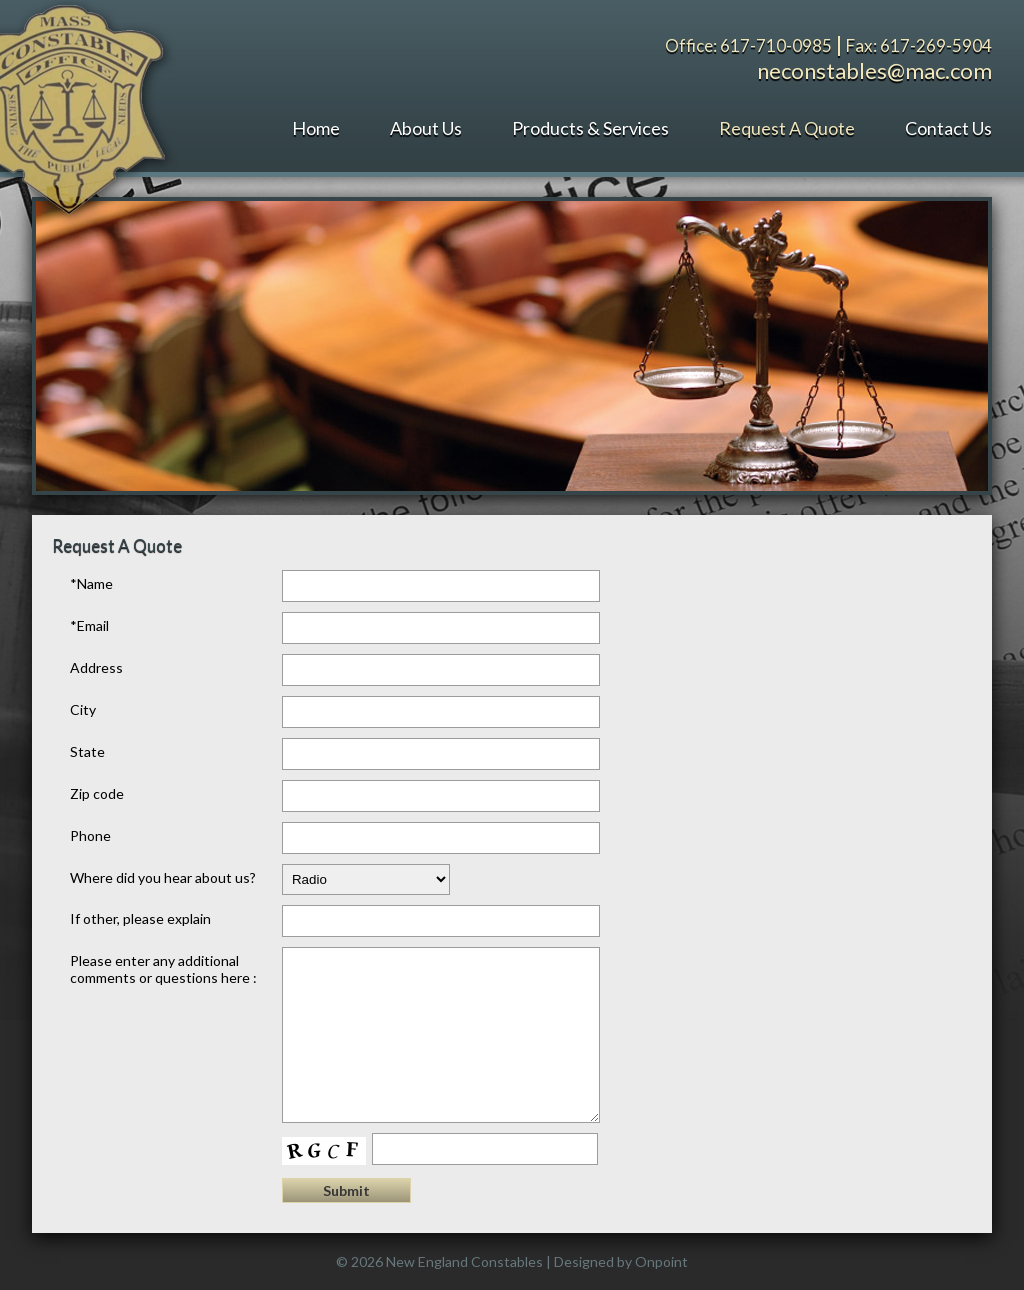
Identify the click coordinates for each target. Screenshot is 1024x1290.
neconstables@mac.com (874, 70)
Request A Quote (787, 128)
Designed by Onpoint (621, 1261)
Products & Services (590, 128)
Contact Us (948, 128)
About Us (426, 128)
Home (316, 128)
